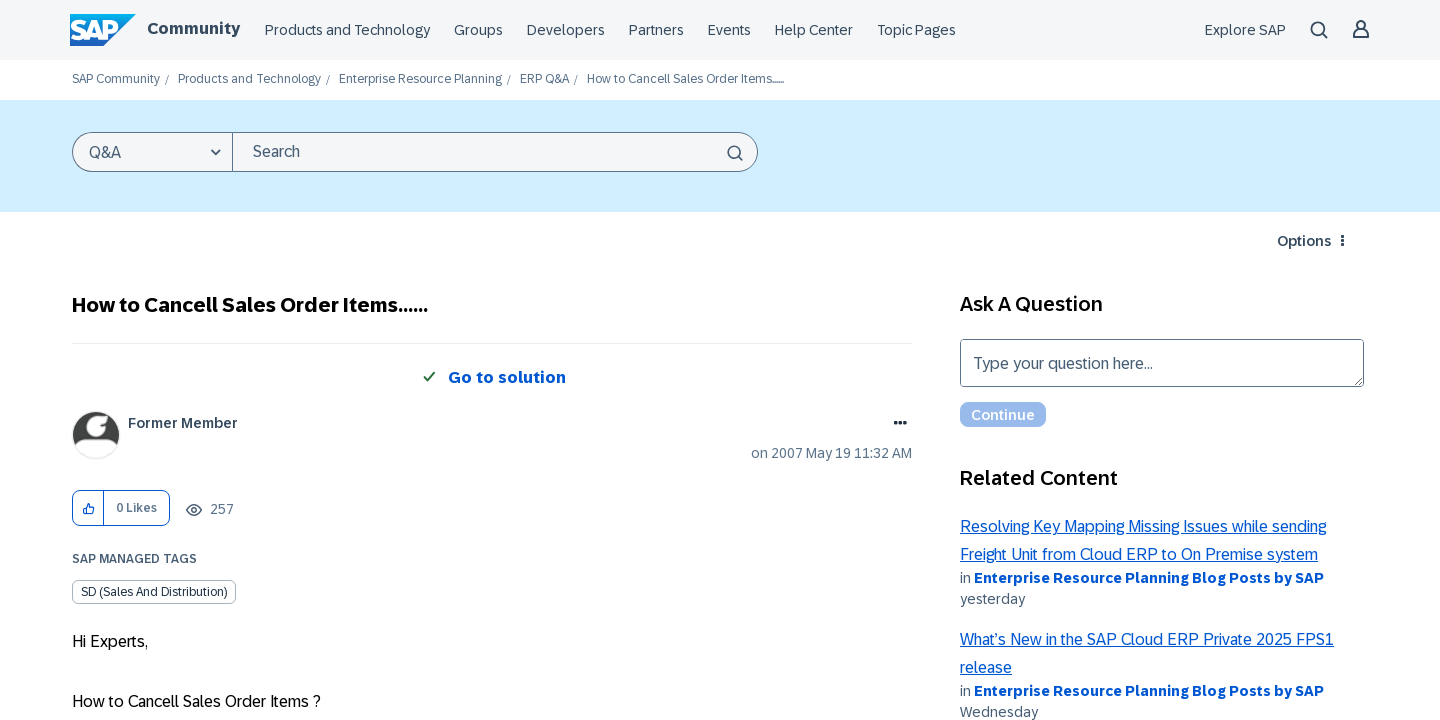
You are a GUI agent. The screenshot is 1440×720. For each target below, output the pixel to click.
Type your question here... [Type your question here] (1162, 363)
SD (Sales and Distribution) (154, 592)
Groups (478, 30)
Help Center (814, 30)
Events (729, 30)
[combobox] (495, 152)
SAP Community (116, 79)
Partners (656, 30)
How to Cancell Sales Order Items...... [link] (685, 79)
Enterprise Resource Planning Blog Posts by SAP (1149, 578)
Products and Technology (347, 30)
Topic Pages (916, 30)
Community (193, 28)
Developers (566, 30)
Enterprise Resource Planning (420, 79)
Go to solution (507, 377)
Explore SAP (1245, 30)
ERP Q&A (544, 79)
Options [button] (1304, 241)
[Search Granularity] (152, 152)
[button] (88, 508)
